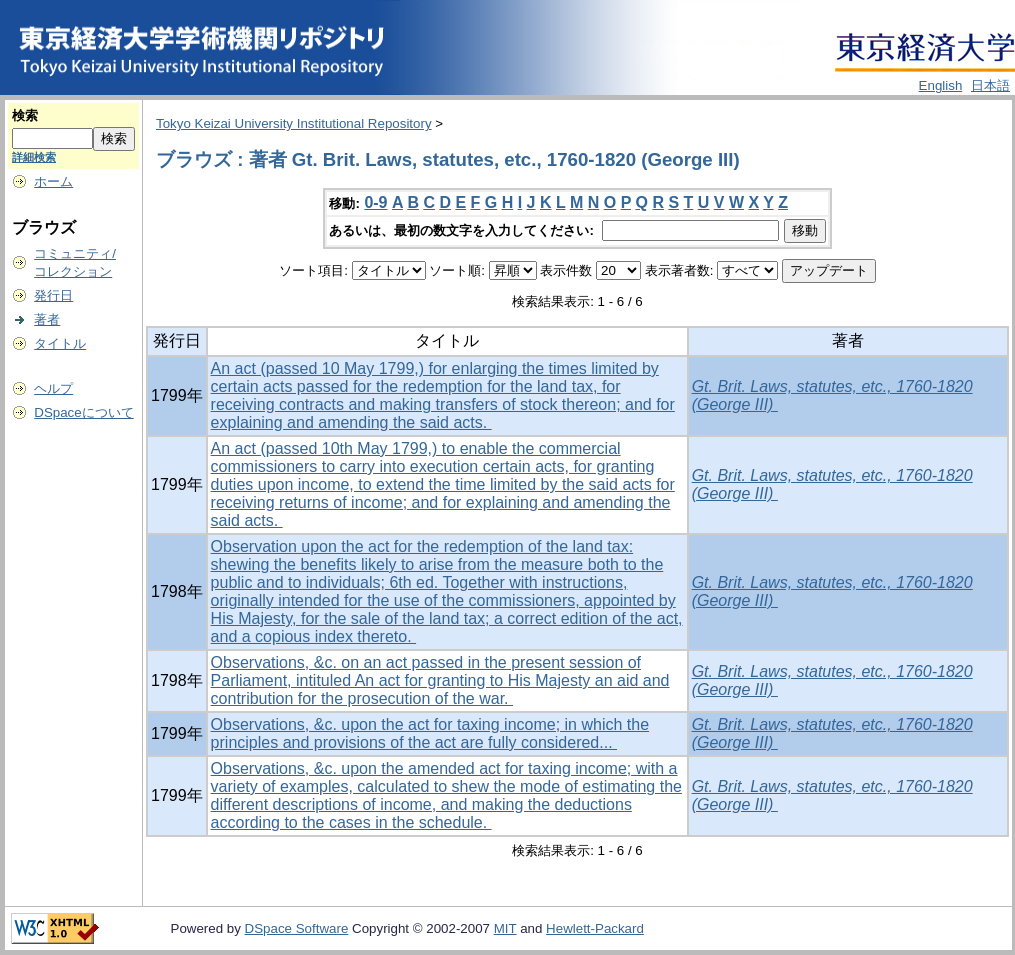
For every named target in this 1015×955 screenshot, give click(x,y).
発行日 (53, 295)
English (941, 85)
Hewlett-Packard (595, 928)
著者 (47, 319)
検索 (25, 115)
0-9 (375, 202)
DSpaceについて (83, 412)
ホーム (53, 181)
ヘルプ (53, 388)
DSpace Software (297, 928)
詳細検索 (34, 157)
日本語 (990, 85)
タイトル (60, 343)
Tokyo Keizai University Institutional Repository (294, 123)
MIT (505, 928)
